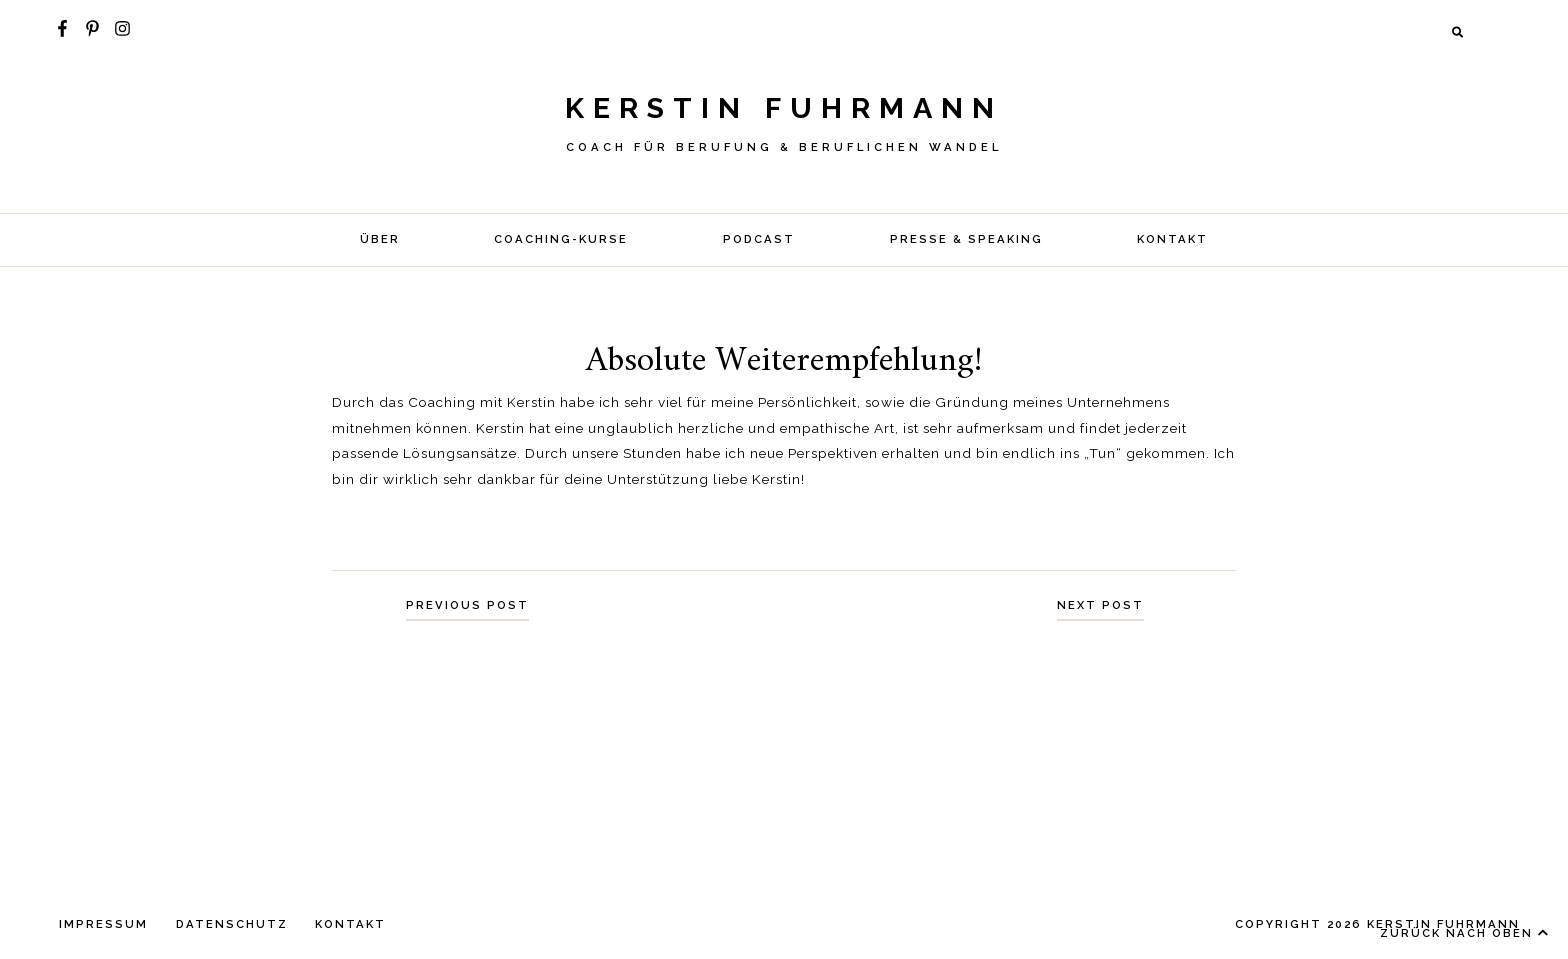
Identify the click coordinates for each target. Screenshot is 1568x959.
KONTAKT (1172, 239)
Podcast (759, 239)
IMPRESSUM (103, 924)
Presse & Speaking (966, 239)
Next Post (1100, 605)
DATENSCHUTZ (232, 924)
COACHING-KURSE (561, 239)
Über (380, 239)
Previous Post (467, 605)
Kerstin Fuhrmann (784, 108)
